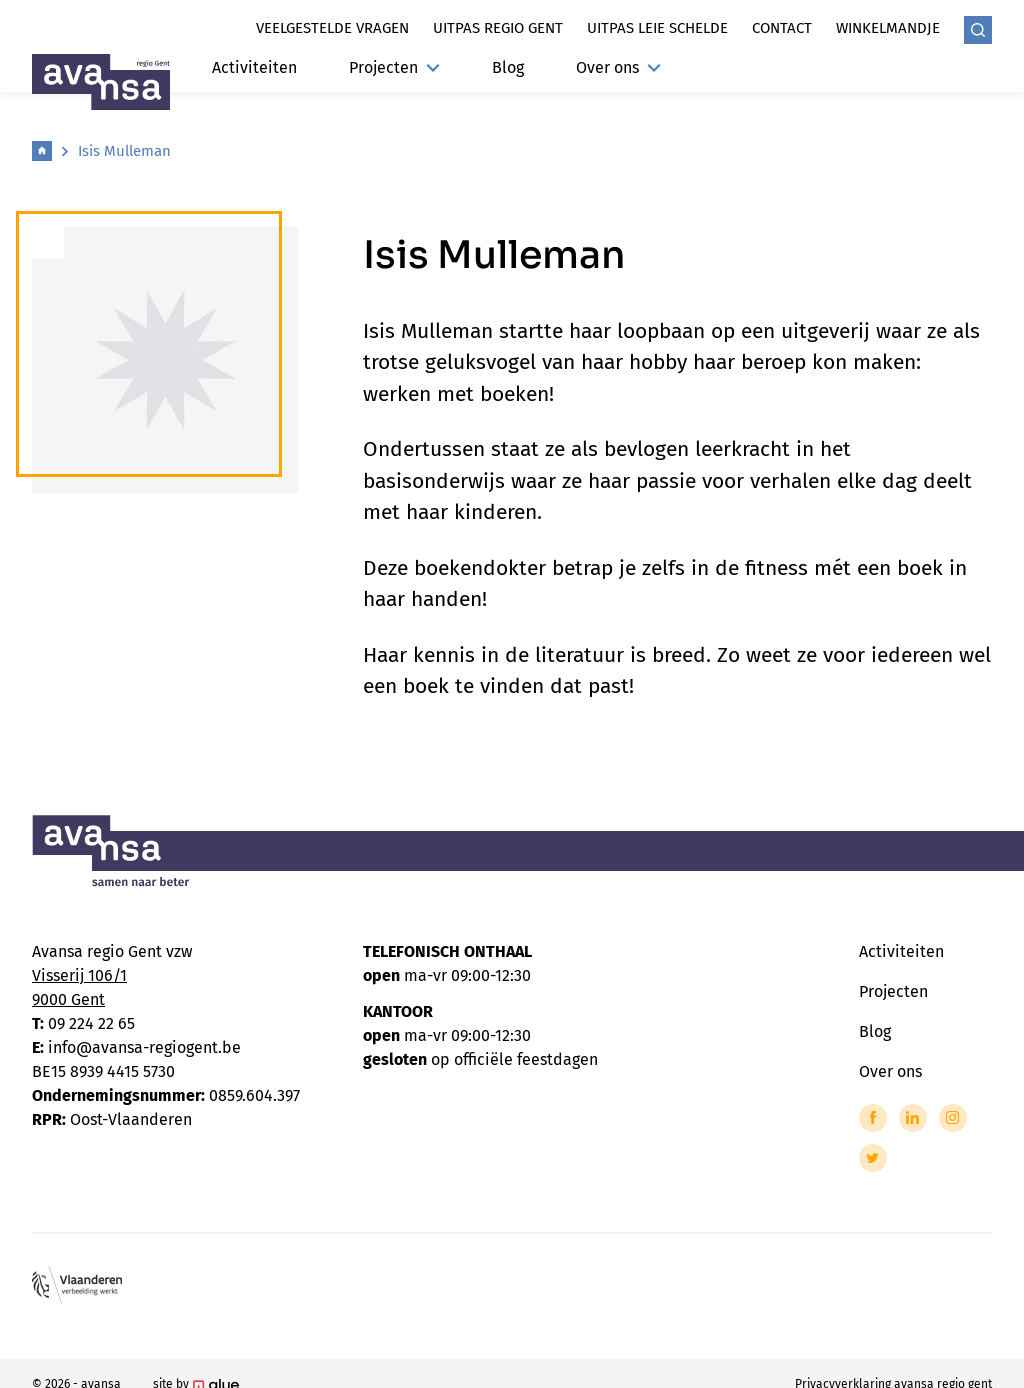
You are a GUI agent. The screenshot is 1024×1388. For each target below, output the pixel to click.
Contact (782, 28)
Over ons (618, 67)
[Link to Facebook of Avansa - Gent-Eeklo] (873, 1118)
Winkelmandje (888, 28)
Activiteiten (254, 67)
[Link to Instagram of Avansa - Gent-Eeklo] (953, 1118)
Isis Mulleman (124, 151)
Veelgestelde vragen (332, 28)
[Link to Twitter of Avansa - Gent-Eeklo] (873, 1158)
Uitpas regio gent (498, 28)
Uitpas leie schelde (657, 28)
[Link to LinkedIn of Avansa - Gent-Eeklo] (913, 1118)
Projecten (394, 67)
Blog (508, 67)
